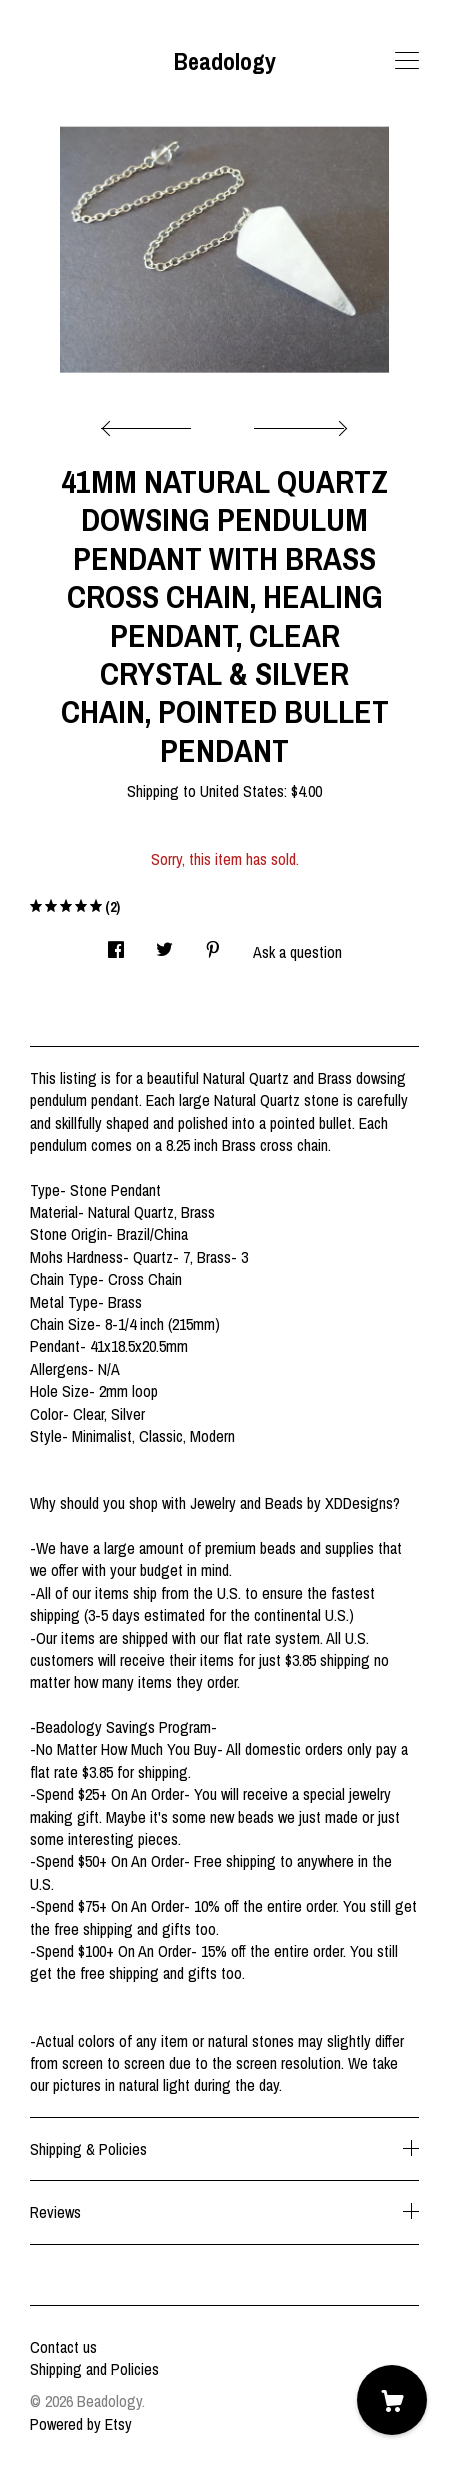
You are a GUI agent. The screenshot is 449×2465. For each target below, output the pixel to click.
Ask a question (297, 952)
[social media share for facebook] (116, 943)
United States (242, 791)
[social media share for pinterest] (213, 943)
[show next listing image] (298, 423)
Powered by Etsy (81, 2424)
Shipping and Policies (94, 2369)
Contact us (63, 2347)
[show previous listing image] (151, 423)
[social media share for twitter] (164, 943)
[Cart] (392, 2400)
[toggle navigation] (407, 61)
